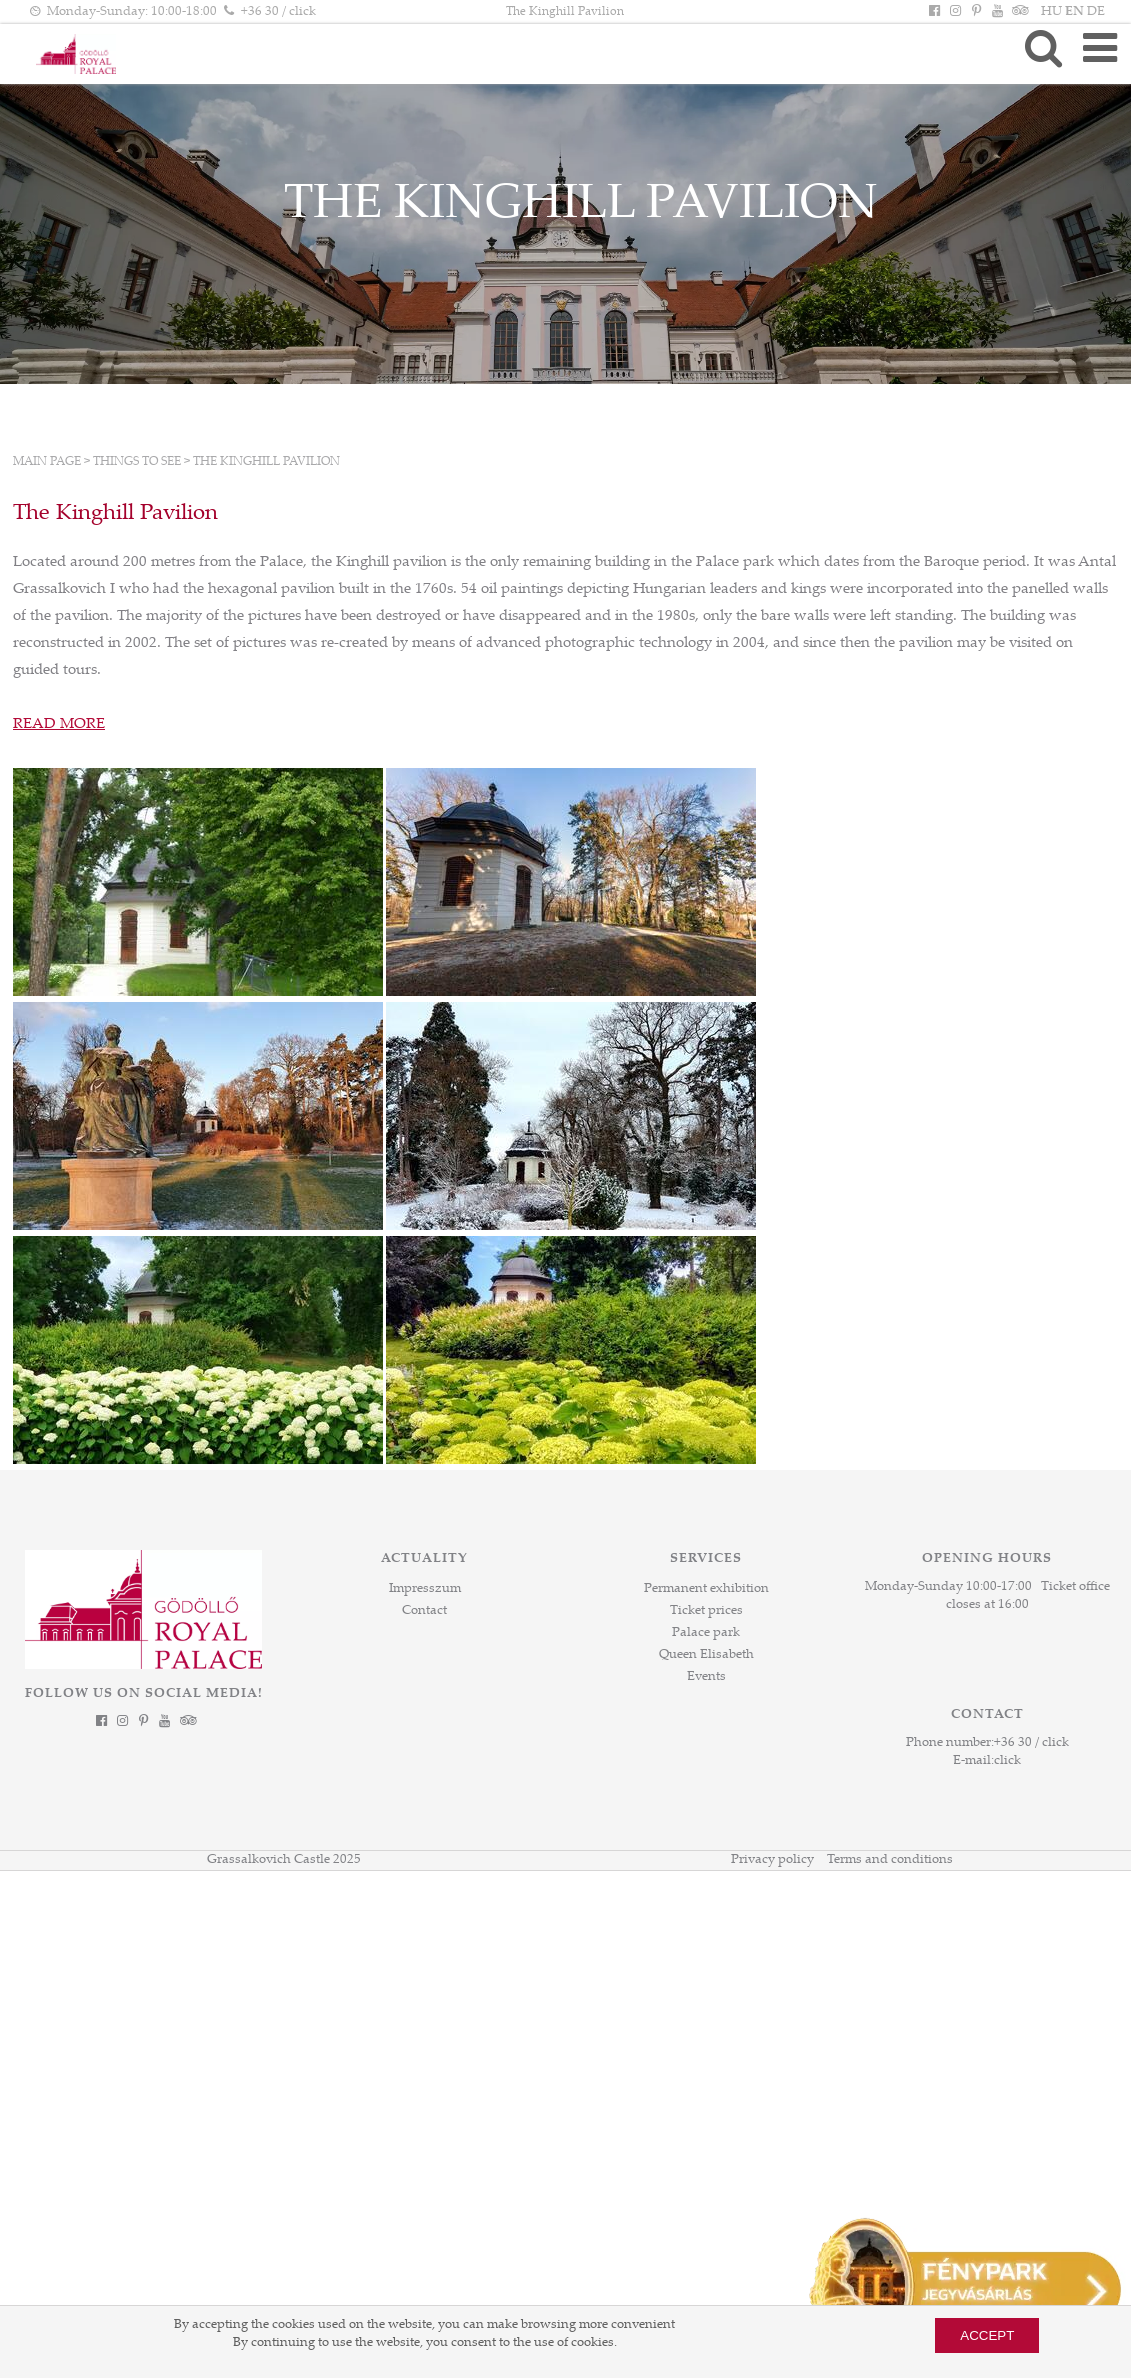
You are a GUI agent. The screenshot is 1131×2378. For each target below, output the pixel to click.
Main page (47, 462)
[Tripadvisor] (1019, 12)
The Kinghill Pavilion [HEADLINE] (565, 12)
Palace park (706, 1633)
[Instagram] (955, 12)
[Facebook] (934, 12)
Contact (424, 1611)
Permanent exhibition (706, 1589)
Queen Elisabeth (706, 1655)
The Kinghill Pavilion (266, 462)
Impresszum (425, 1589)
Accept (987, 2335)
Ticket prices (706, 1611)
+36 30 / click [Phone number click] (278, 12)
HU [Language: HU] (1051, 12)
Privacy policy (772, 1860)
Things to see (137, 462)
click (1007, 1761)
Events (706, 1677)
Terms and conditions (890, 1860)
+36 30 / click (1031, 1743)
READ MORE (59, 724)
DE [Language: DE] (1096, 12)
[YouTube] (998, 12)
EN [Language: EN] (1074, 12)
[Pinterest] (976, 12)
